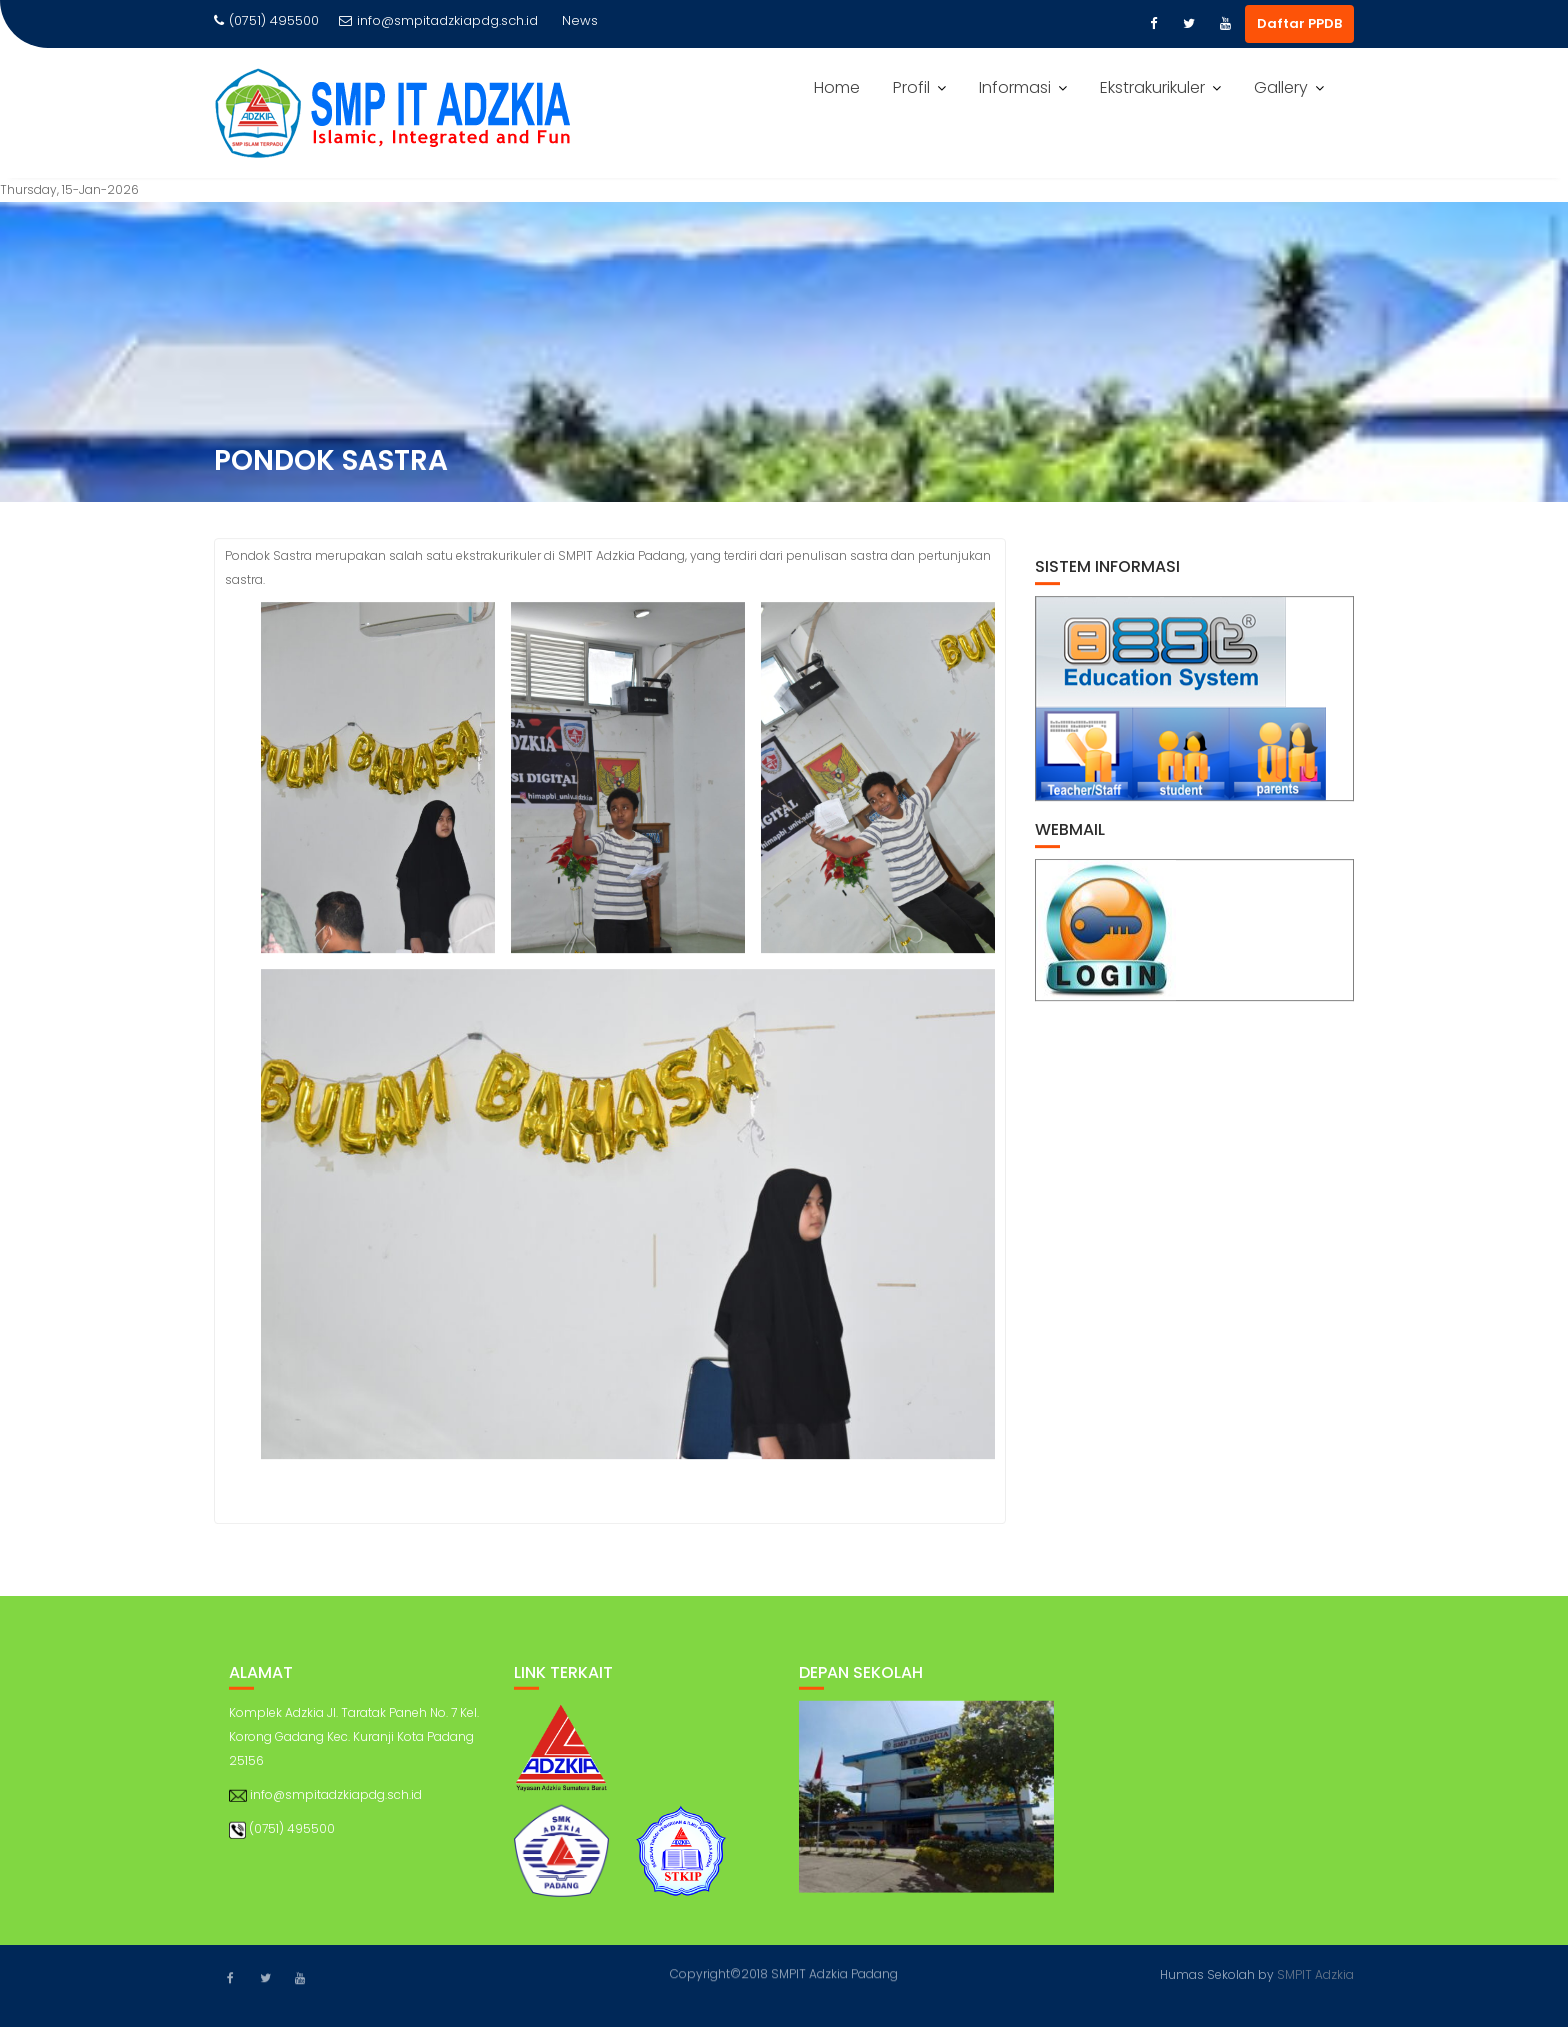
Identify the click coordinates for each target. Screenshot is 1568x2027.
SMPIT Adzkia (1315, 1973)
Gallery (1281, 87)
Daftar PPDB (1299, 23)
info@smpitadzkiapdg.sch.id (438, 20)
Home (837, 87)
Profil (911, 87)
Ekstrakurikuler (1152, 87)
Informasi (1015, 87)
